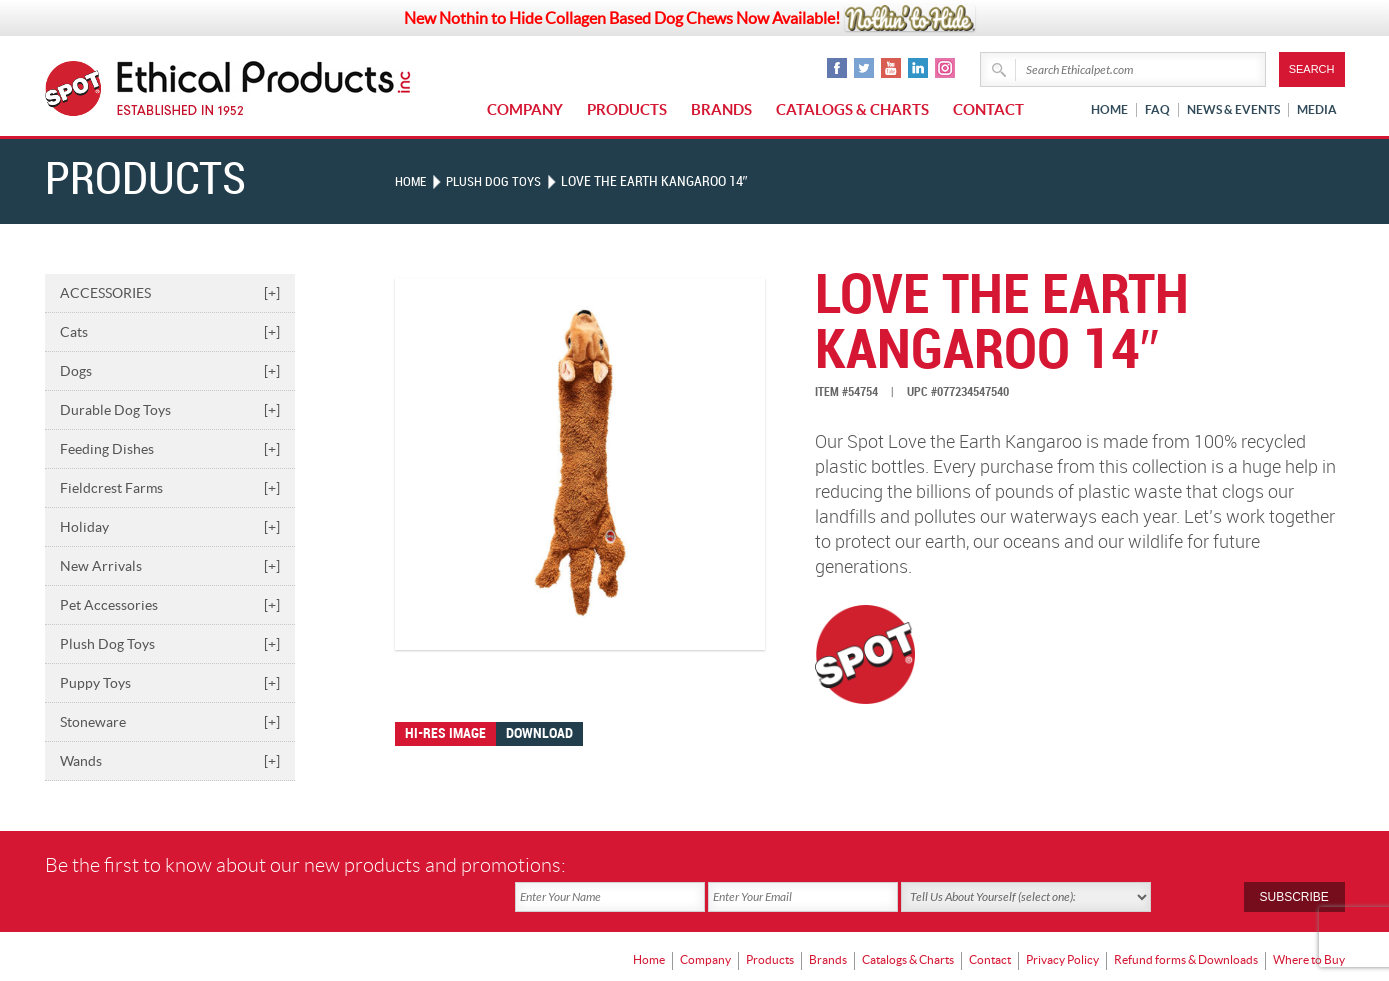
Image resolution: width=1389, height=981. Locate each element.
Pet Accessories (170, 605)
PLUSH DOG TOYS (498, 181)
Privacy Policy (1062, 926)
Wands (170, 761)
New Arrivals (170, 566)
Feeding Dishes (170, 449)
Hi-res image (445, 733)
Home (1109, 109)
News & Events (1233, 109)
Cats (170, 332)
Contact (988, 109)
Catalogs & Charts (852, 109)
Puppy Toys (170, 683)
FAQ (1157, 109)
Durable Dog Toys (170, 410)
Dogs (170, 371)
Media (1317, 109)
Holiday (170, 527)
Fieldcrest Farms (170, 488)
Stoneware (170, 722)
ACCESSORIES (170, 293)
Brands (721, 109)
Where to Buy (1309, 926)
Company (525, 109)
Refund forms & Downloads (1186, 926)
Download (539, 733)
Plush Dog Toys (170, 644)
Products (627, 109)
